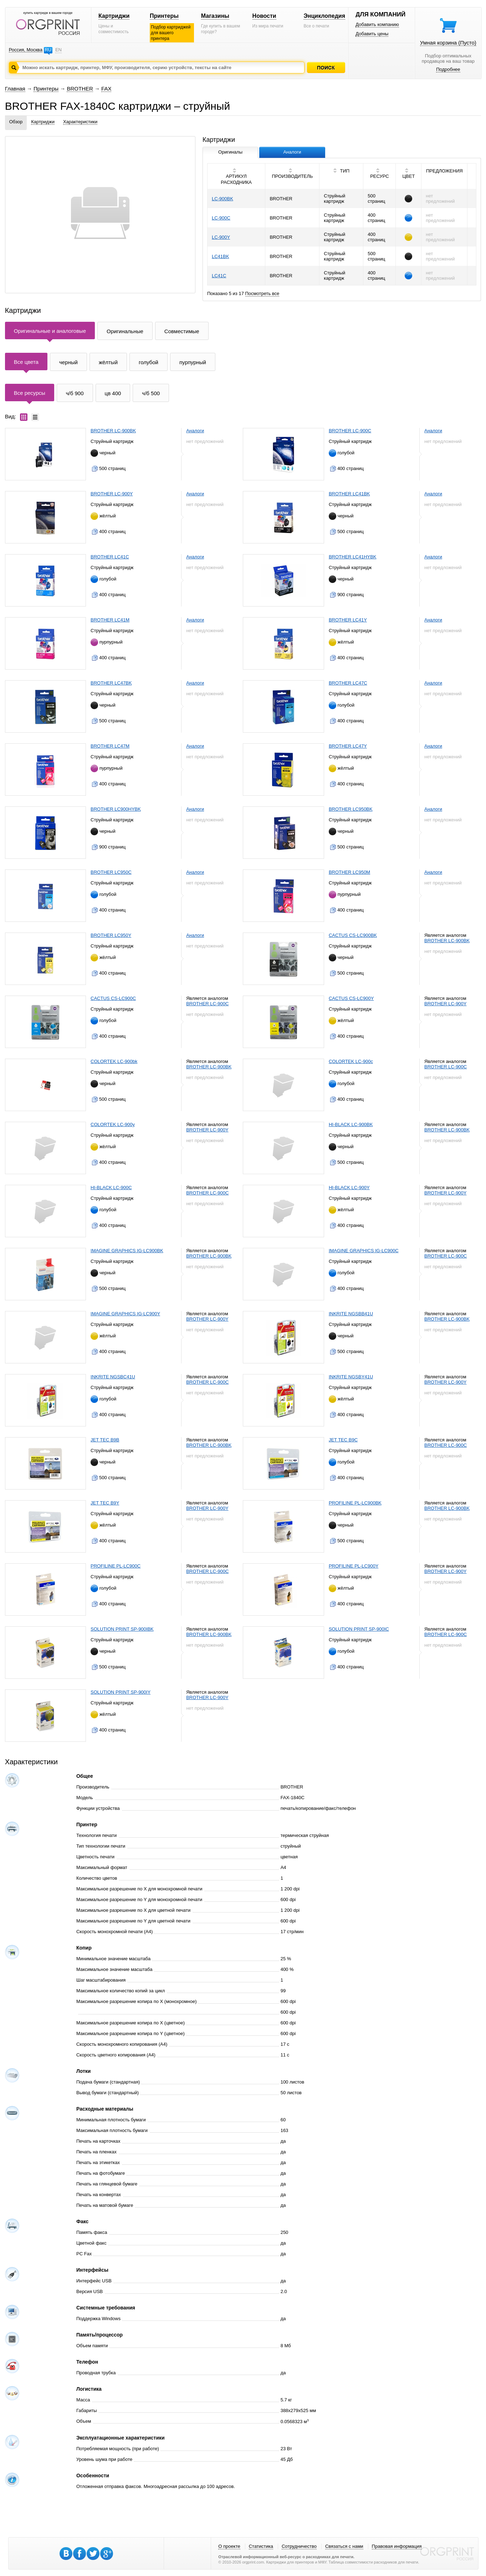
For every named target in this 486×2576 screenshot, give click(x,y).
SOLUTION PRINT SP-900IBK (122, 1629)
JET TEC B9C (343, 1439)
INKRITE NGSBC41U (113, 1376)
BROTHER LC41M (110, 620)
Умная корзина (448, 43)
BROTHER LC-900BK (113, 430)
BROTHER (80, 89)
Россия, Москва (25, 49)
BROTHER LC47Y (348, 746)
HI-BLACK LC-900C (111, 1187)
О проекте (229, 2546)
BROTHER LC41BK (349, 493)
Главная (15, 89)
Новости (264, 16)
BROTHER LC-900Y (112, 493)
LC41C (219, 275)
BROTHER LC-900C (350, 430)
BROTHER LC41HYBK (353, 556)
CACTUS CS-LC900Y (351, 998)
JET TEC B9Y (105, 1503)
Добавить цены (371, 33)
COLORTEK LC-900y (113, 1124)
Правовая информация (397, 2546)
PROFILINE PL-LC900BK (355, 1503)
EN (58, 49)
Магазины (215, 16)
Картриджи (113, 16)
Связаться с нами (344, 2546)
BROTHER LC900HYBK (116, 809)
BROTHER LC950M (349, 872)
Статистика (261, 2546)
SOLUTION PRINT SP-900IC (359, 1629)
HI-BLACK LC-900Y (349, 1187)
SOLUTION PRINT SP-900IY (120, 1692)
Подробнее (448, 69)
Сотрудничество (299, 2546)
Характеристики (80, 121)
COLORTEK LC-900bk (114, 1061)
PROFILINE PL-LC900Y (353, 1566)
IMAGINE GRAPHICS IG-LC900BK (127, 1250)
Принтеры (164, 16)
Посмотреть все (262, 293)
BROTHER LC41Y (348, 620)
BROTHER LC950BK (351, 809)
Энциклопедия (324, 16)
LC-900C (221, 218)
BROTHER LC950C (111, 872)
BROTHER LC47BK (111, 683)
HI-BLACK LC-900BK (351, 1124)
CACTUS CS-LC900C (113, 998)
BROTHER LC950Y (111, 935)
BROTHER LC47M (110, 746)
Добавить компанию (377, 24)
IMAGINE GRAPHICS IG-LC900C (364, 1250)
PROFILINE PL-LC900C (115, 1566)
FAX (106, 89)
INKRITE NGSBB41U (351, 1313)
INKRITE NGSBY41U (351, 1376)
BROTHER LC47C (348, 683)
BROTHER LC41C (110, 556)
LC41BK (220, 256)
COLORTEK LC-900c (351, 1061)
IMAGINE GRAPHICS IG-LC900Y (125, 1313)
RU (48, 49)
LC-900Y (221, 237)
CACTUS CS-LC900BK (353, 935)
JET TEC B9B (105, 1439)
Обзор (16, 121)
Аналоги (195, 430)
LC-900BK (222, 198)
